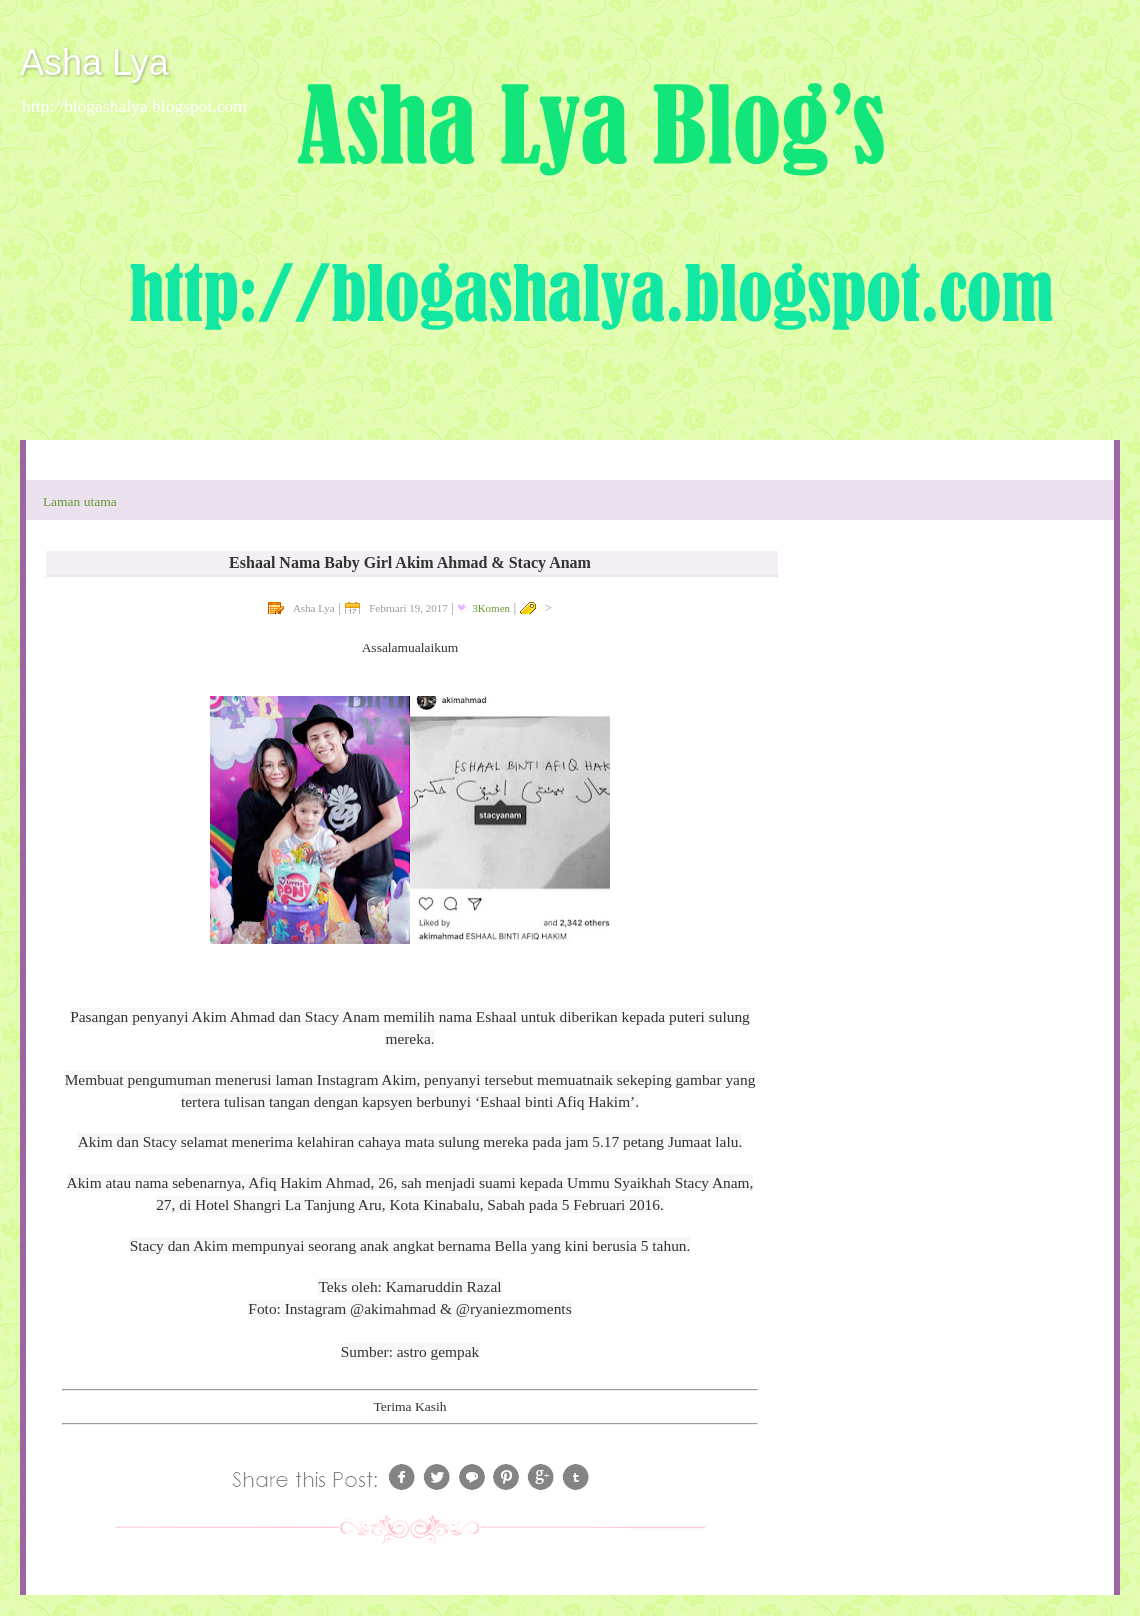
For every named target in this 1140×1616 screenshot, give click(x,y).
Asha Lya (94, 62)
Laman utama (80, 501)
